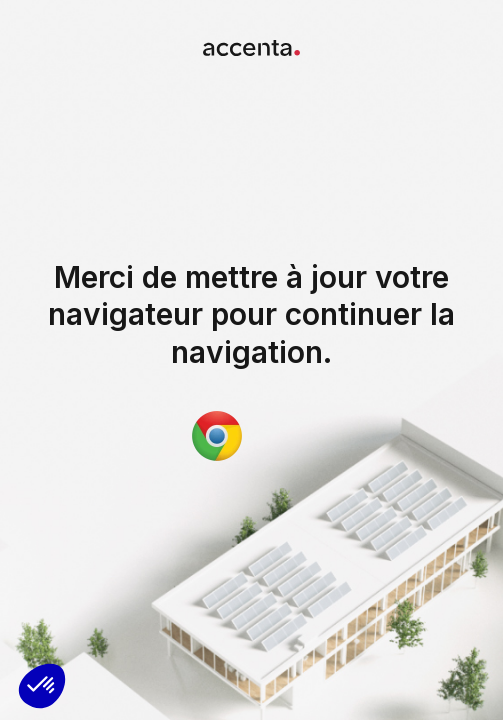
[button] (42, 686)
